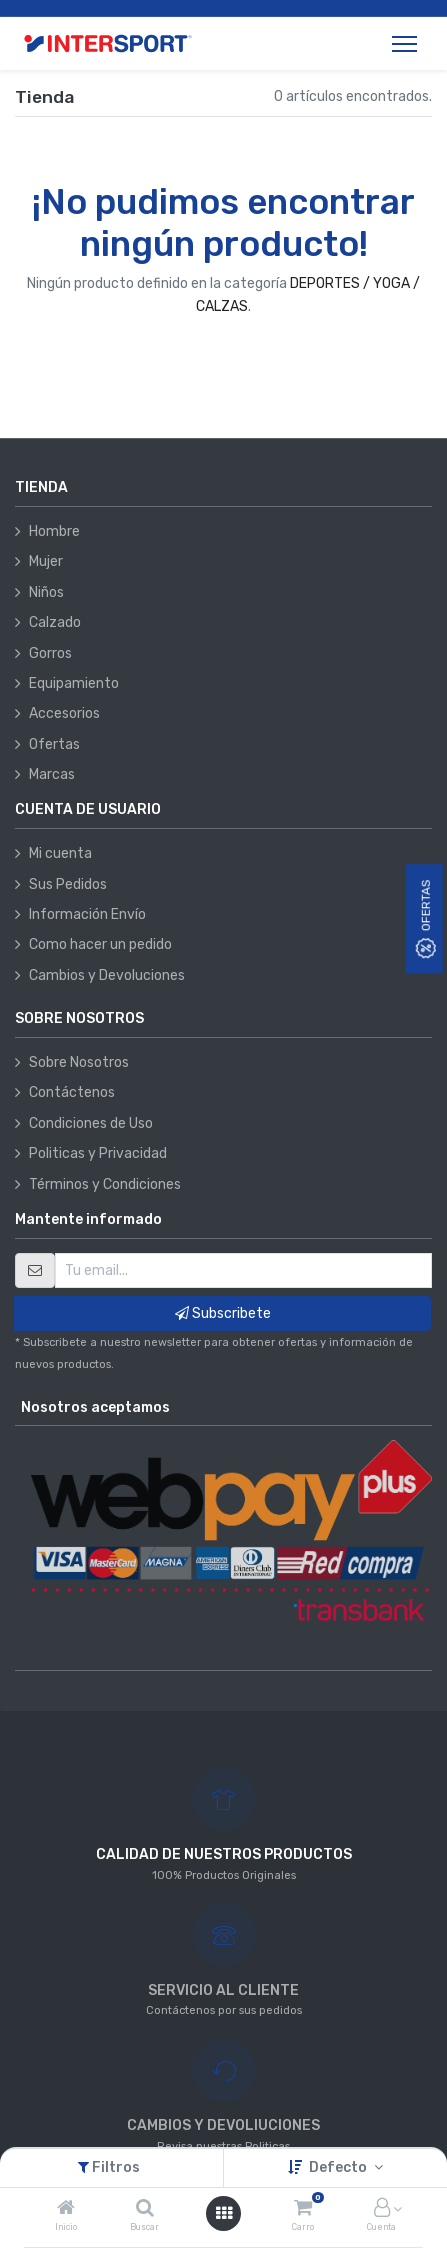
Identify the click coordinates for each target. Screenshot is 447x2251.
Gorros (50, 653)
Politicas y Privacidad (98, 1153)
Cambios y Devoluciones (107, 975)
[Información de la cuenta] (382, 2209)
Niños (46, 592)
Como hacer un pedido (100, 944)
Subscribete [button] (223, 1313)
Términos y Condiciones (105, 1184)
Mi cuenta (60, 853)
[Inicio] (66, 2209)
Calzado (55, 622)
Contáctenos (72, 1092)
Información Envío (87, 914)
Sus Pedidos (68, 884)
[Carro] (303, 2209)
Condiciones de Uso (91, 1123)
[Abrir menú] (224, 2213)
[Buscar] (145, 2209)
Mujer (46, 561)
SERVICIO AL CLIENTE (223, 1990)
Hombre (54, 531)
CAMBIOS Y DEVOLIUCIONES (223, 2125)
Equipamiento (74, 683)
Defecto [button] (339, 2167)
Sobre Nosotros (79, 1062)
